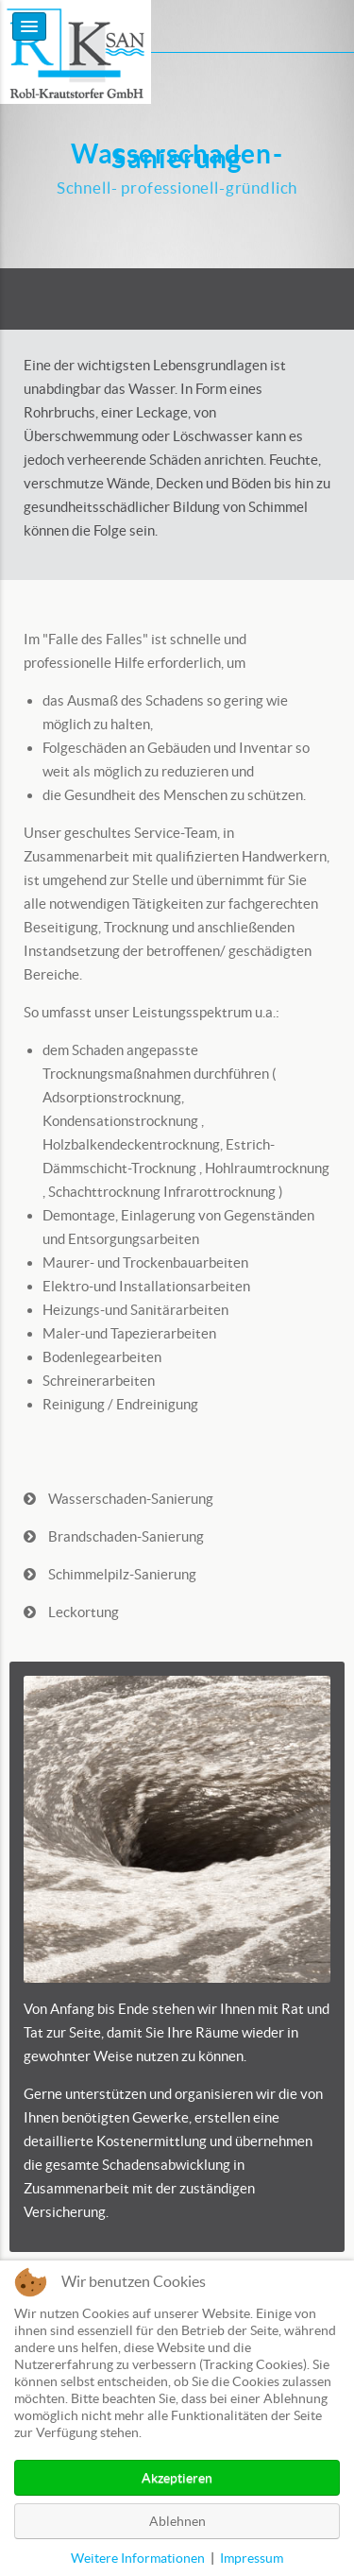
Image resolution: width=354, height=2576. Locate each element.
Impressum (251, 2558)
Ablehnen (177, 2521)
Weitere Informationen (138, 2558)
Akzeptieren (177, 2477)
